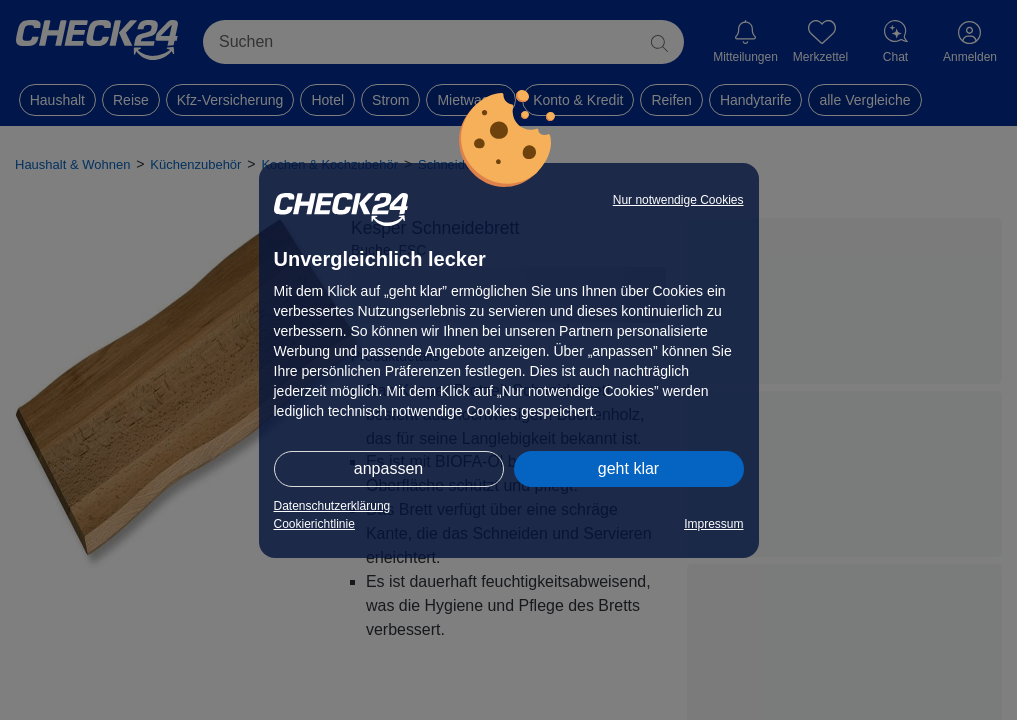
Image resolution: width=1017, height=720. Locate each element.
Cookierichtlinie (314, 524)
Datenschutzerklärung (332, 506)
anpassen (388, 468)
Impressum (713, 524)
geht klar (628, 468)
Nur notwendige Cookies (678, 200)
